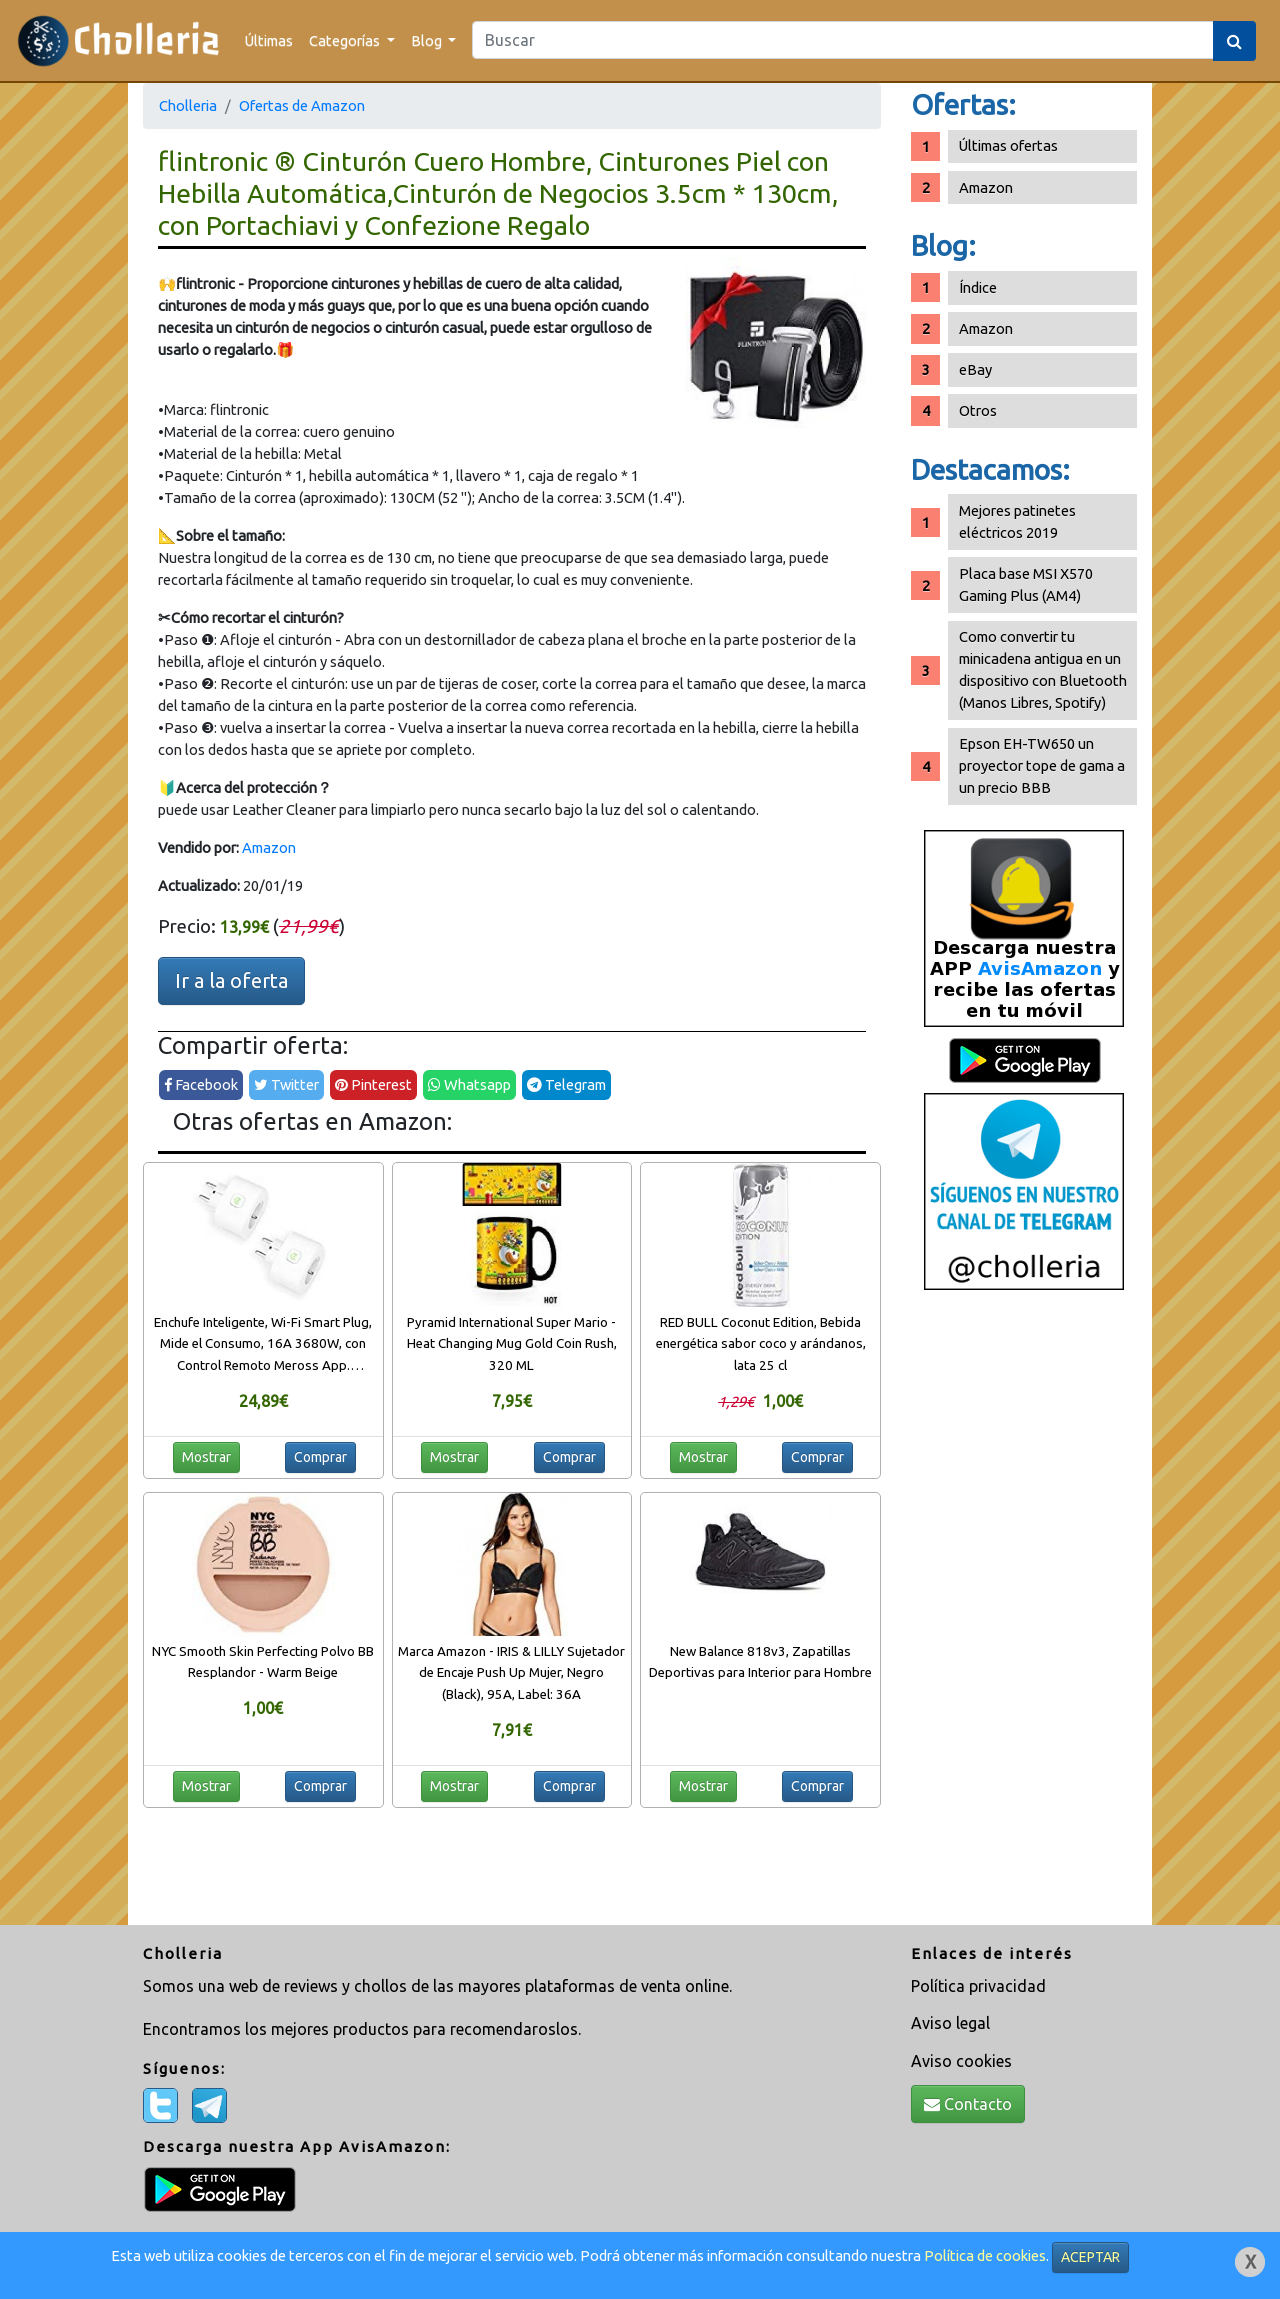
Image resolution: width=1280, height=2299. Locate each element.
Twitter (286, 1084)
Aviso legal (950, 2023)
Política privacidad (978, 1986)
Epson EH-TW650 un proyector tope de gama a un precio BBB (1042, 765)
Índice (978, 287)
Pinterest (373, 1084)
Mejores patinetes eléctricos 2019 (1017, 521)
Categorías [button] (346, 40)
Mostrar (206, 1457)
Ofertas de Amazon (302, 105)
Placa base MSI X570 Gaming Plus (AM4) (1026, 584)
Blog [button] (428, 40)
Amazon (269, 847)
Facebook (201, 1084)
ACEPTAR (1090, 2257)
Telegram (566, 1084)
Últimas (269, 40)
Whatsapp (469, 1084)
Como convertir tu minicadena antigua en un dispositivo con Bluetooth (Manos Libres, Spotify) (1043, 669)
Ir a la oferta (231, 980)
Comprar (320, 1457)
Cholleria (188, 105)
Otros (978, 410)
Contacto (968, 2104)
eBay (975, 369)
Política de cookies (985, 2255)
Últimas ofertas (1008, 145)
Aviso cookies (961, 2061)
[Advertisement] (1024, 1615)
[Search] (843, 40)
